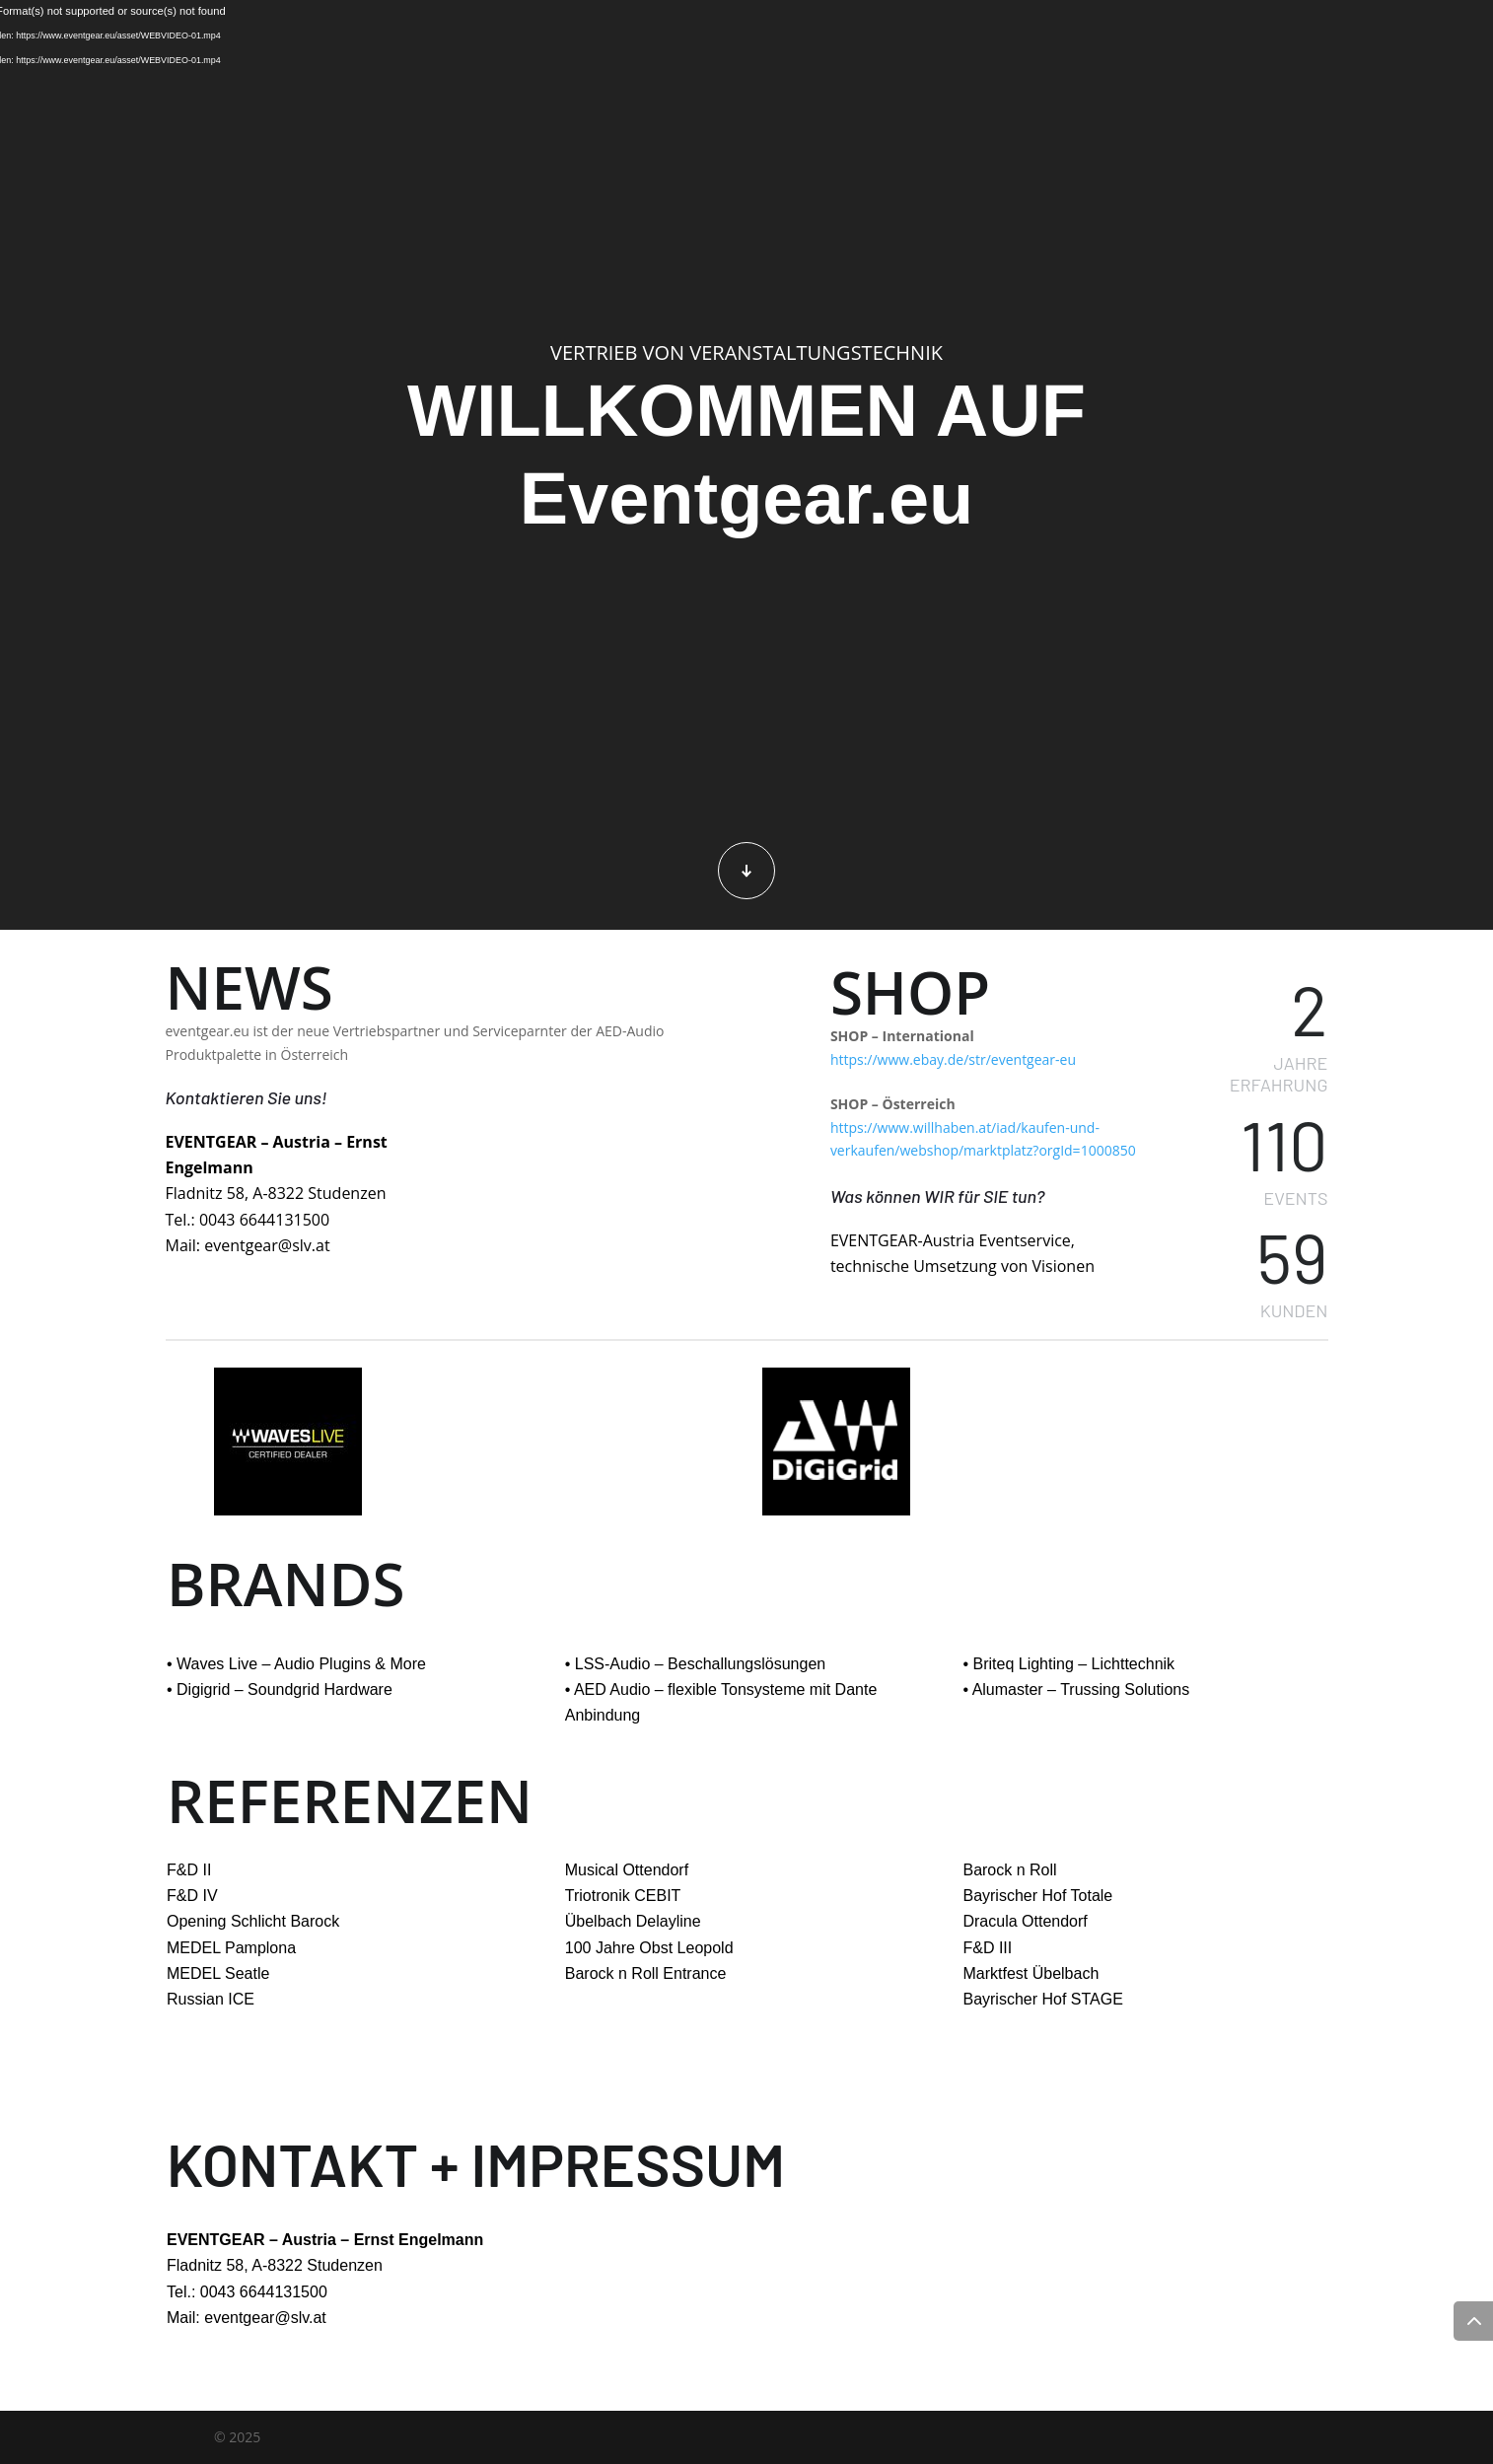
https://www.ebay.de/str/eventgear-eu (953, 1059)
